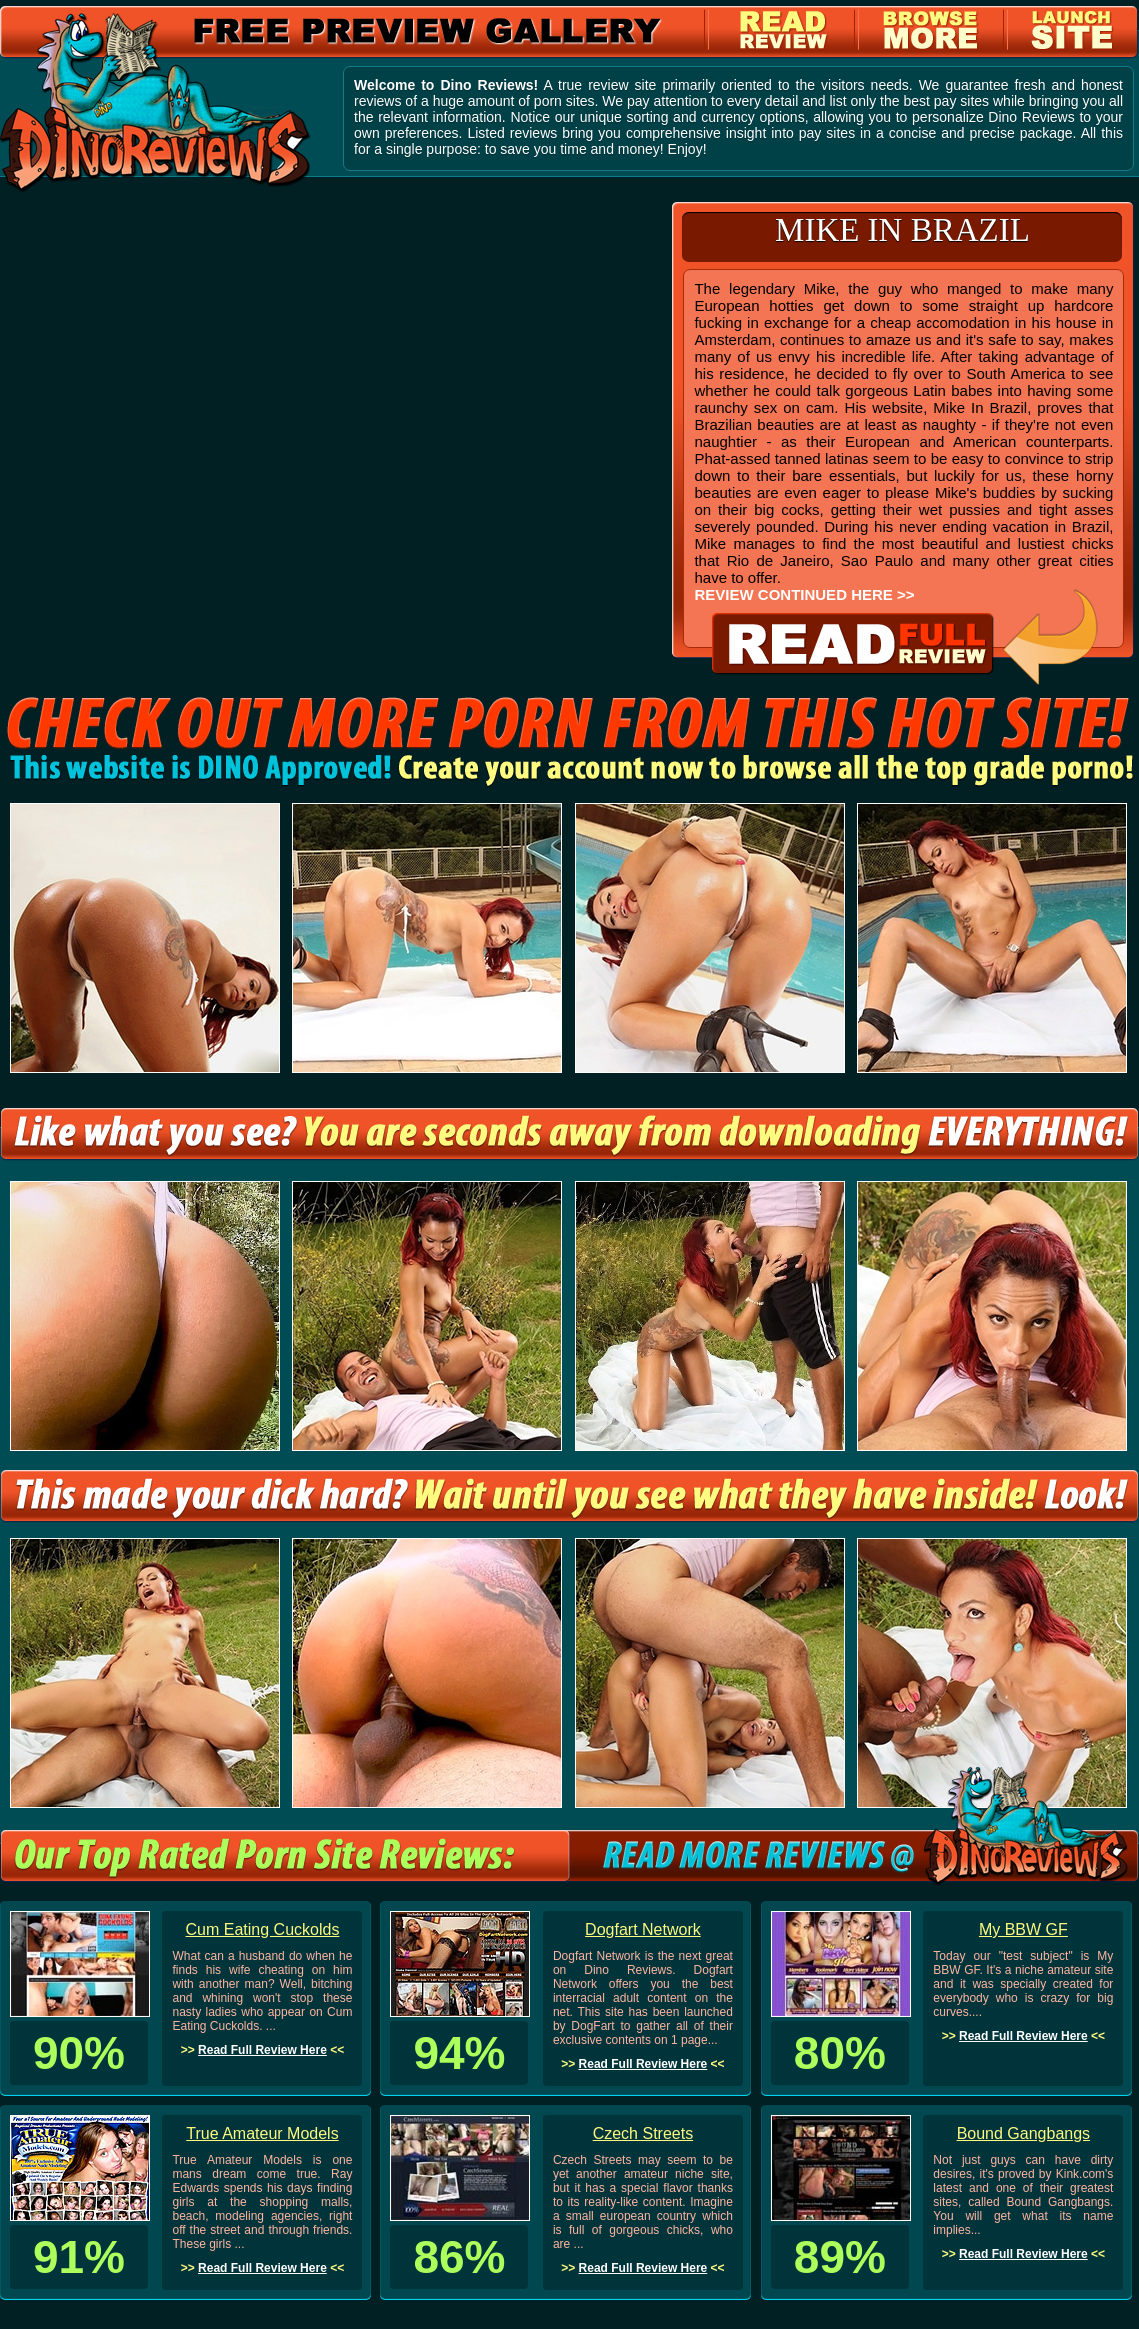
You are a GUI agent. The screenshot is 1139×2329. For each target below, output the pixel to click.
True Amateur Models (262, 2133)
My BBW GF (1023, 1929)
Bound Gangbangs (1023, 2133)
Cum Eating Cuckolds (263, 1929)
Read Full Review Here (262, 2050)
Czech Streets (643, 2133)
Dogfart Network (643, 1929)
